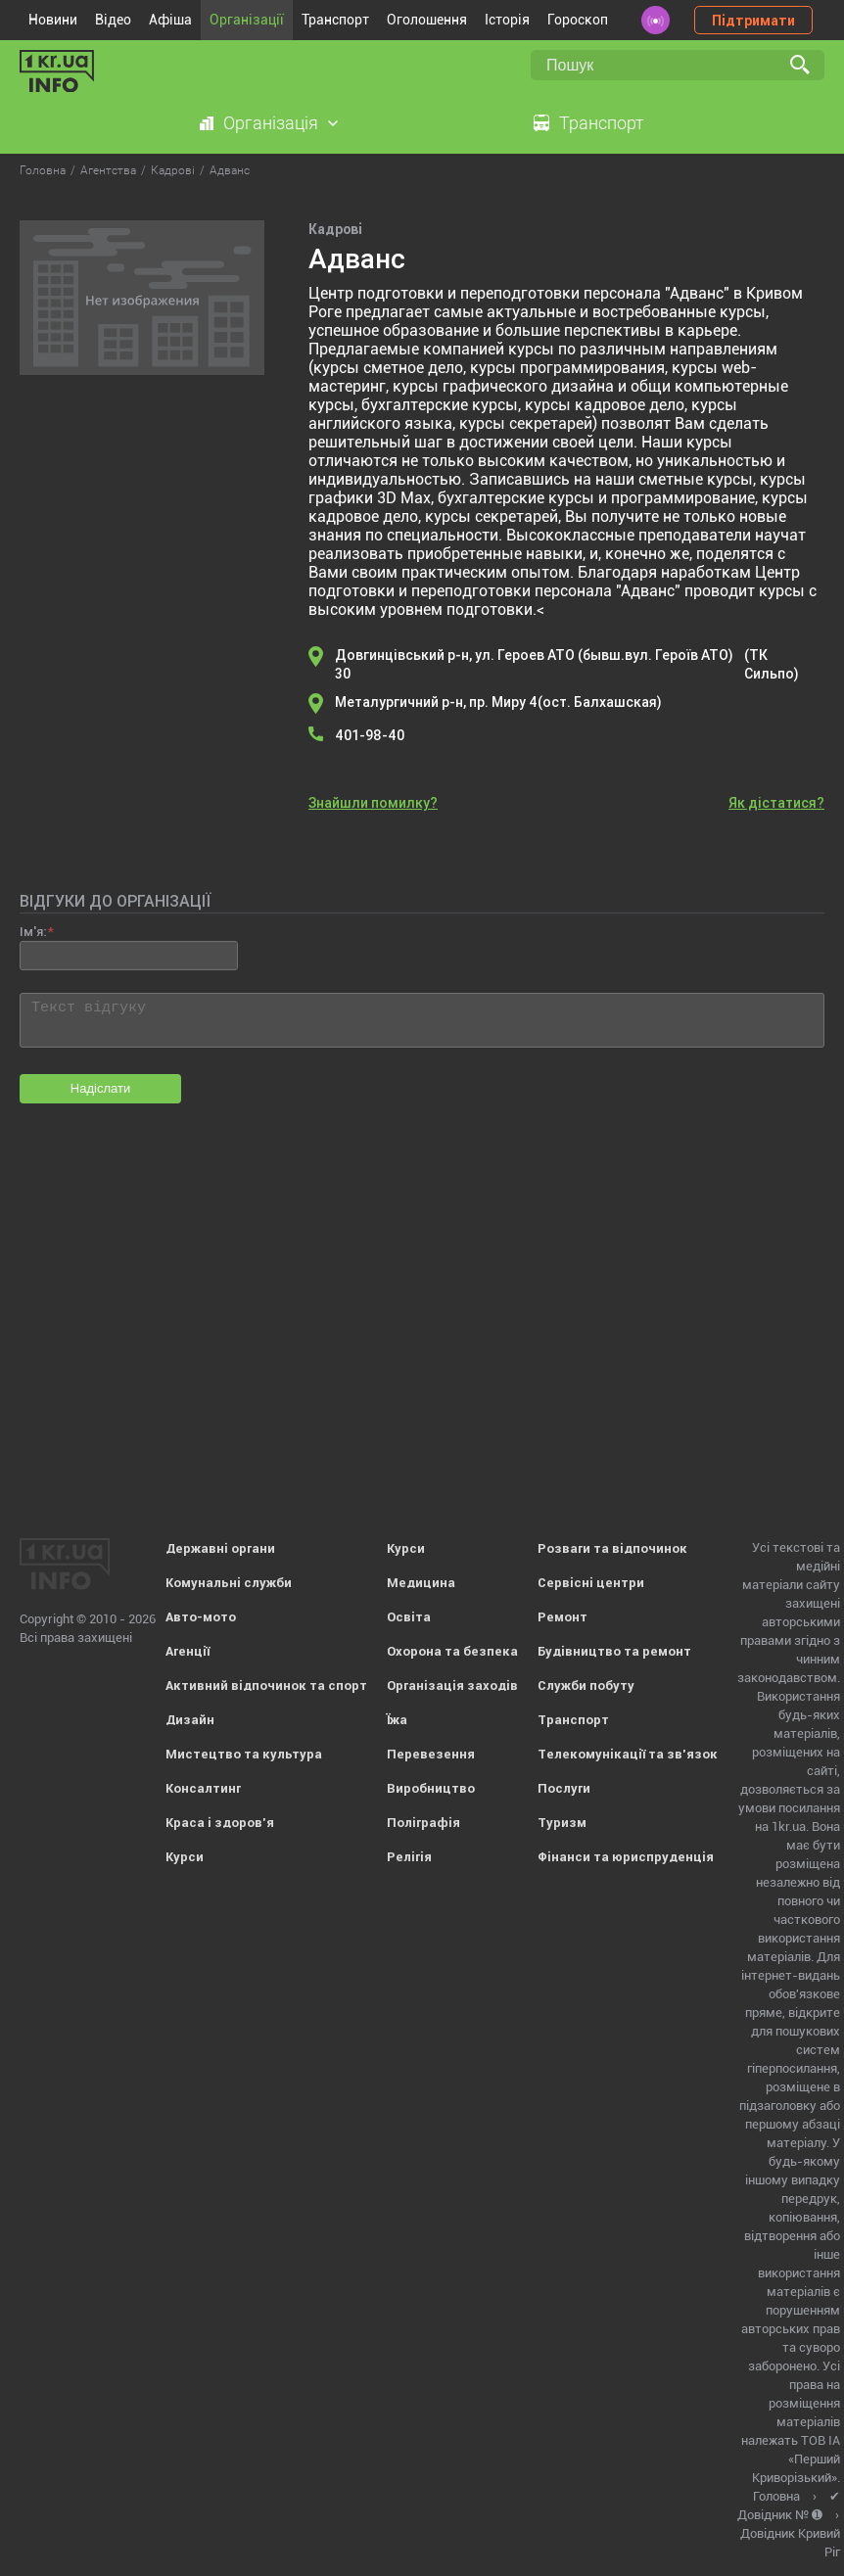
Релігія (409, 1857)
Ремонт (562, 1617)
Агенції (187, 1651)
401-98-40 (369, 735)
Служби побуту (586, 1685)
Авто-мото (200, 1617)
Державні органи (220, 1548)
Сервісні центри (591, 1582)
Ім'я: (33, 931)
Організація (270, 123)
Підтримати (753, 20)
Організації (247, 19)
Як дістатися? (776, 803)
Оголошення (427, 19)
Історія (507, 19)
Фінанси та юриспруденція (626, 1857)
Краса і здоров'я (219, 1822)
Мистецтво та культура (243, 1754)
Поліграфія (423, 1822)
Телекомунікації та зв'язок (628, 1754)
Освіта (409, 1617)
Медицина (421, 1582)
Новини (52, 19)
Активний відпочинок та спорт (266, 1685)
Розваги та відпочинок (612, 1548)
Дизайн (189, 1719)
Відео (113, 19)
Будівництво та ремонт (614, 1651)
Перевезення (431, 1754)
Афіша (170, 19)
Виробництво (431, 1788)
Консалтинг (203, 1788)
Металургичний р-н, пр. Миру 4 (498, 702)
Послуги (564, 1788)
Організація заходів (452, 1685)
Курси (184, 1857)
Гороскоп (577, 19)
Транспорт (335, 19)
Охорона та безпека (452, 1651)
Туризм (562, 1822)
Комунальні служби (228, 1582)
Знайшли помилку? (373, 803)
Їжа (397, 1719)
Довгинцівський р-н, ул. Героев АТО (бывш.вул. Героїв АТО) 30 (579, 664)
